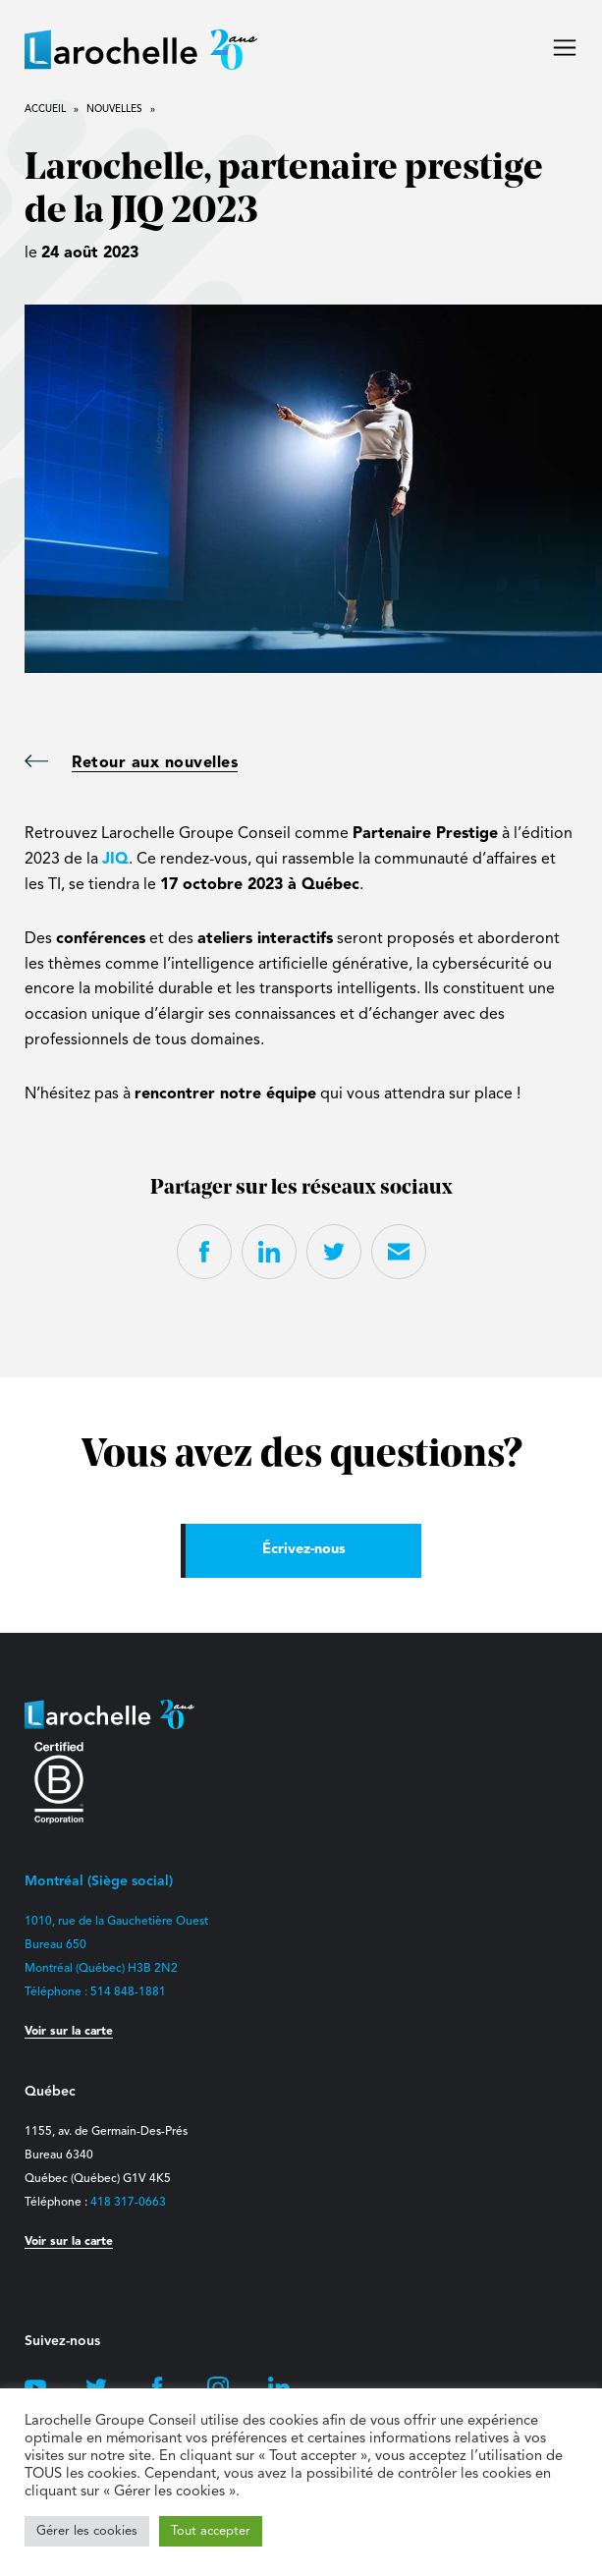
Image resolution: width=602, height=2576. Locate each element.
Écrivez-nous (304, 1549)
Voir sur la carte (69, 2032)
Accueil (45, 109)
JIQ (115, 860)
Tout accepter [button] (210, 2531)
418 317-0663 (128, 2203)
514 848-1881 (128, 1992)
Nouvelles (114, 109)
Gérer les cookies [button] (86, 2531)
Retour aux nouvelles (131, 763)
